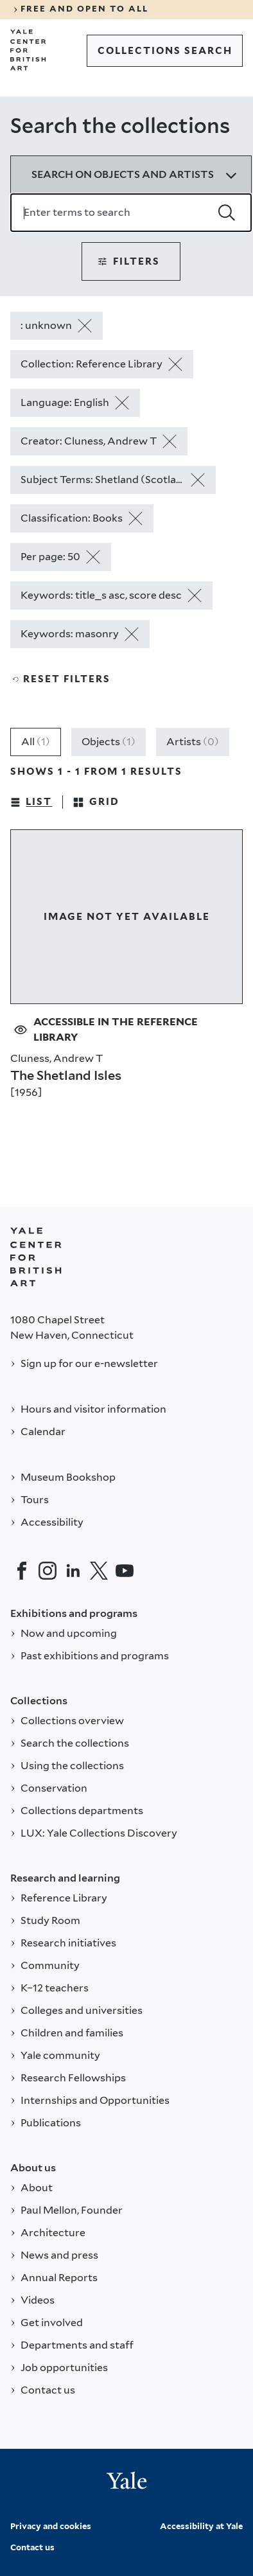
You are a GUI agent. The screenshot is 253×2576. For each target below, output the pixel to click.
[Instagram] (47, 1570)
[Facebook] (22, 1570)
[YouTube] (124, 1570)
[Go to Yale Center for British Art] (28, 50)
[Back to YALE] (36, 1257)
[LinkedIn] (73, 1570)
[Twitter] (99, 1570)
